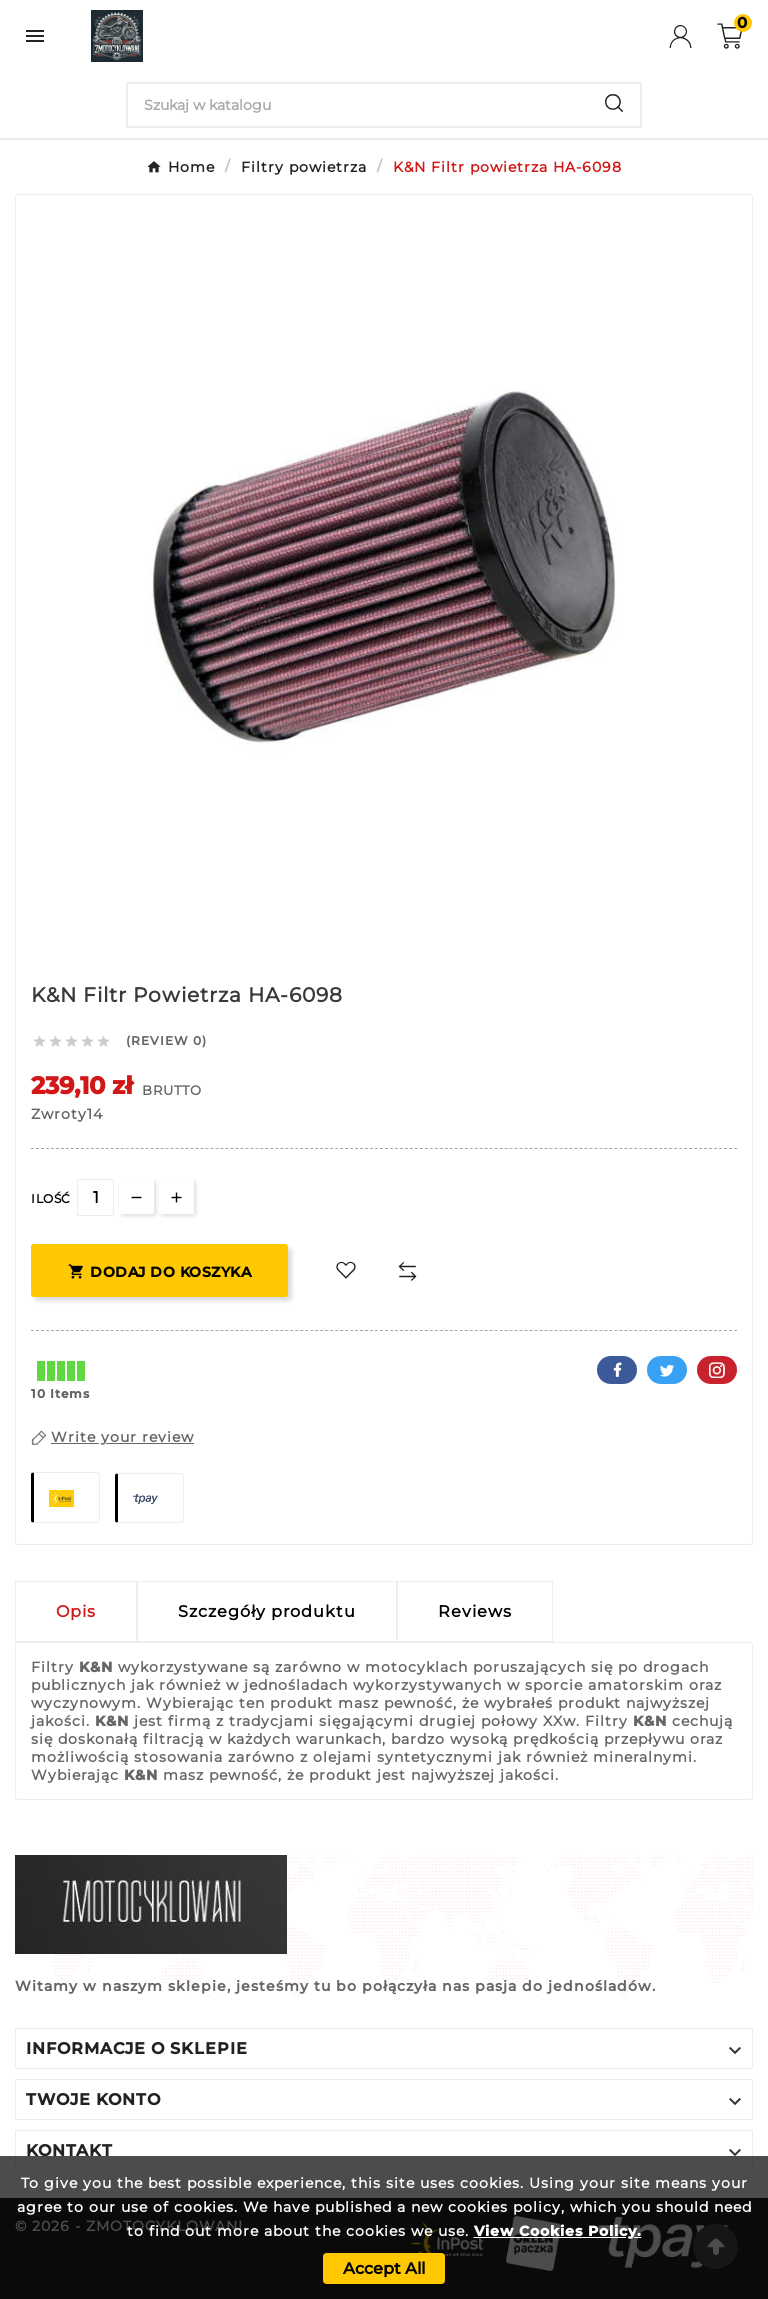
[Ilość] (95, 1197)
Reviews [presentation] (475, 1611)
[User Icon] (693, 36)
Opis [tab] (76, 1611)
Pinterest (717, 1370)
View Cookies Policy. (558, 2231)
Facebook (617, 1370)
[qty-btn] (176, 1196)
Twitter (667, 1370)
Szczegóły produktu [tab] (267, 1611)
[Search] (358, 105)
